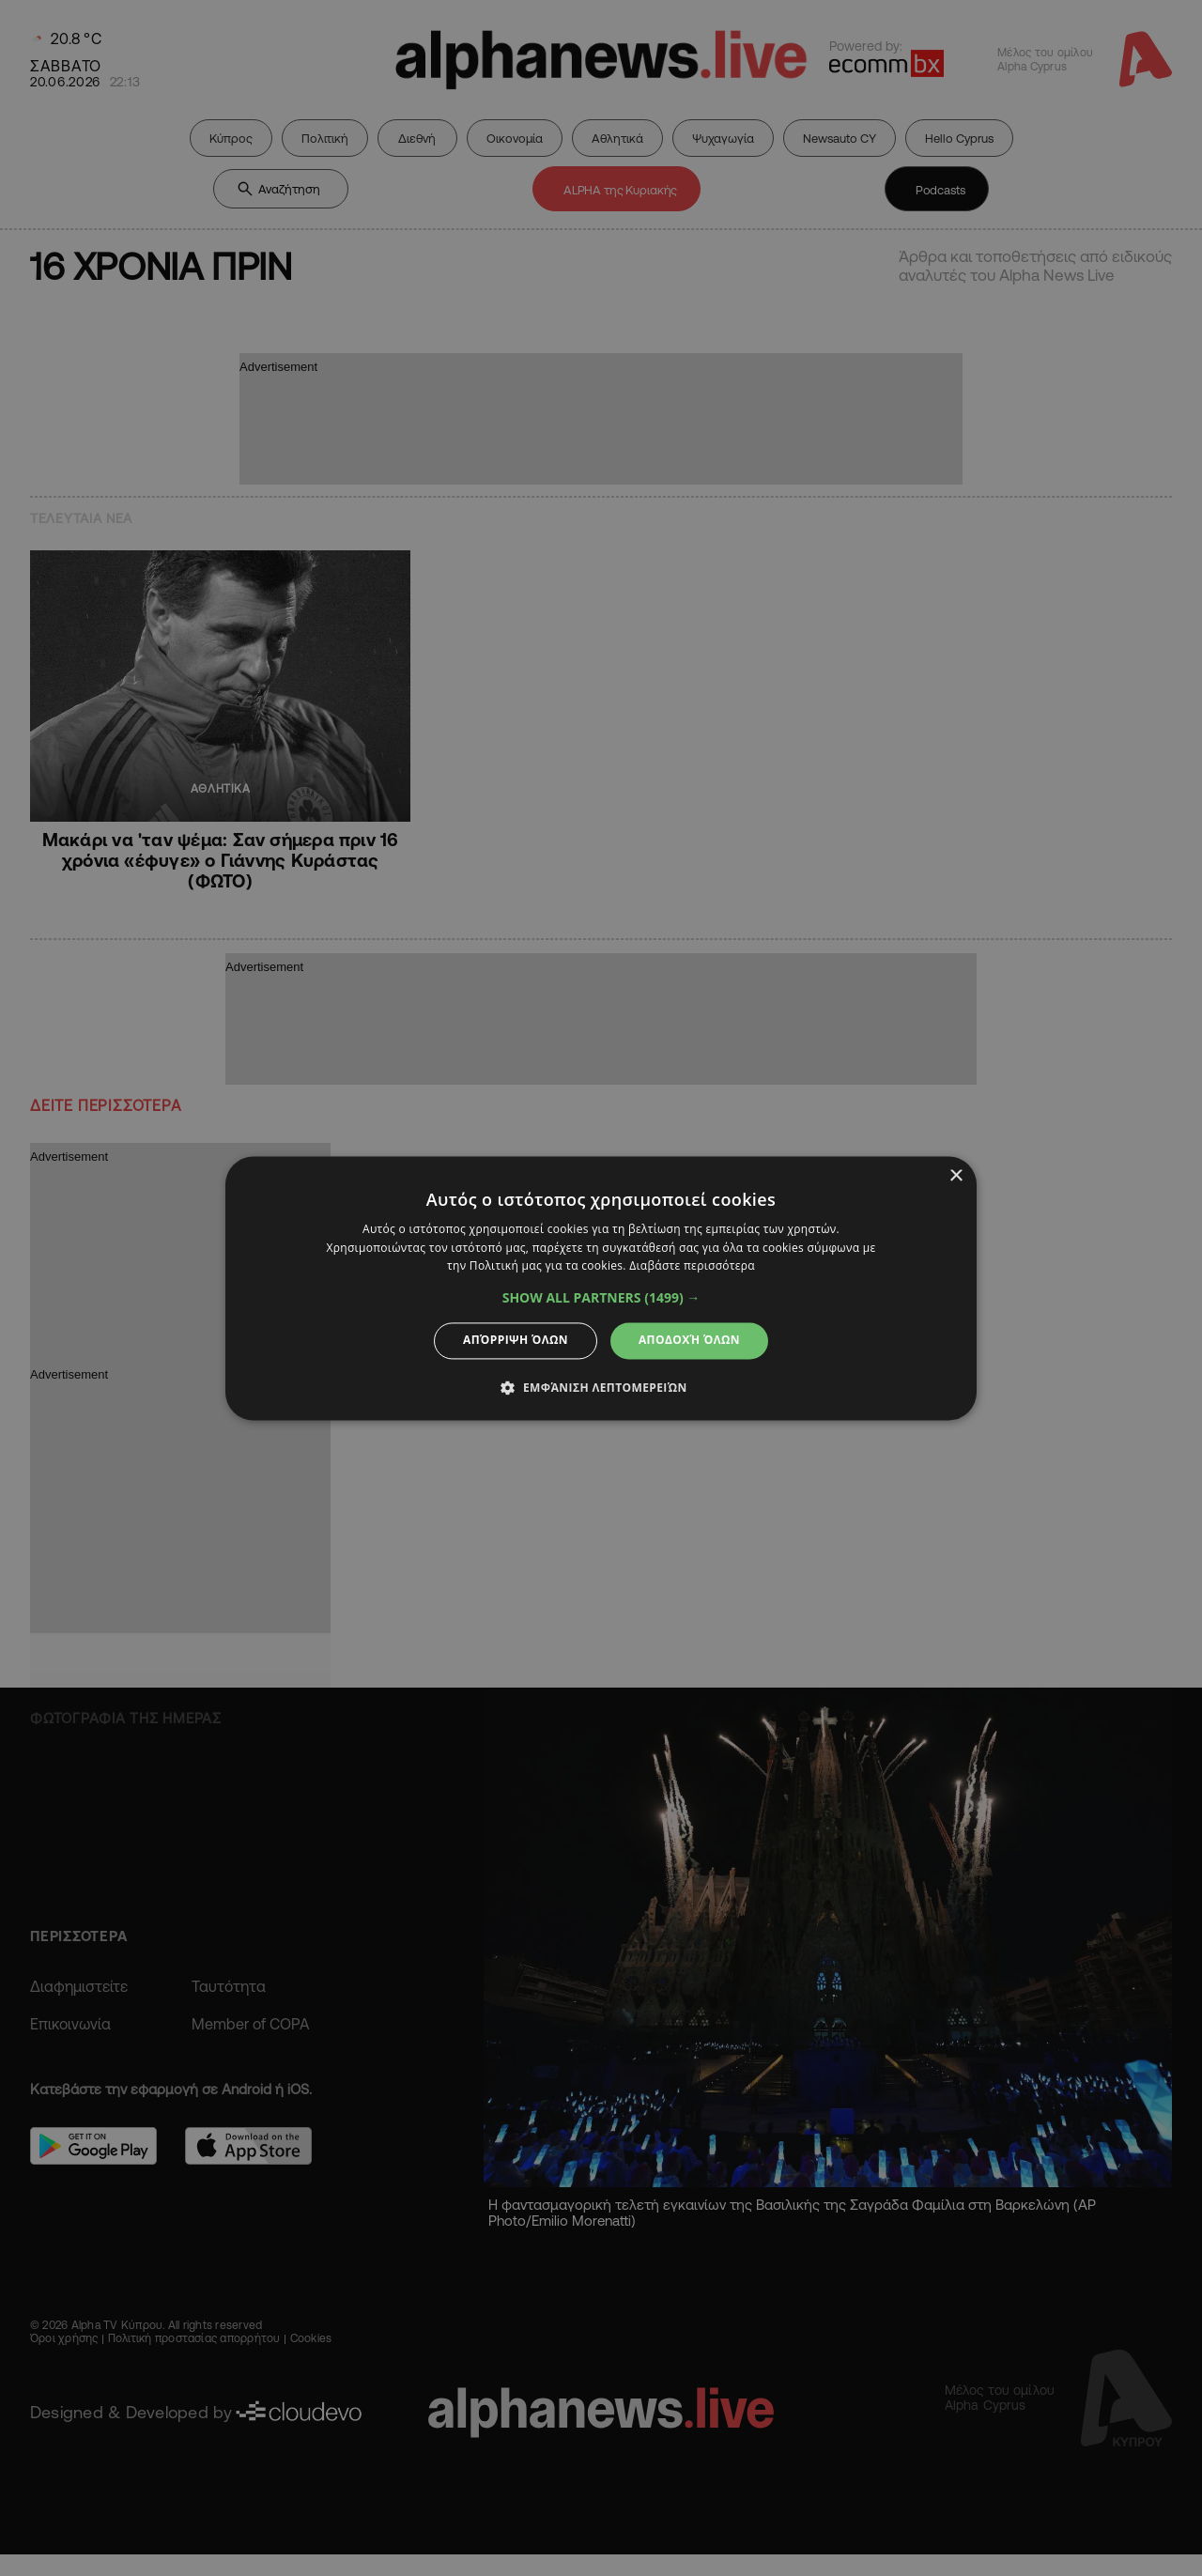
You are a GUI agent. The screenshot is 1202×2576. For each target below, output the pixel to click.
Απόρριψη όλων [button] (515, 1341)
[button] (601, 1298)
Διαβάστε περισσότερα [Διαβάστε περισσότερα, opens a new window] (692, 1266)
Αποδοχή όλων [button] (689, 1341)
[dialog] (601, 1288)
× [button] (955, 1176)
